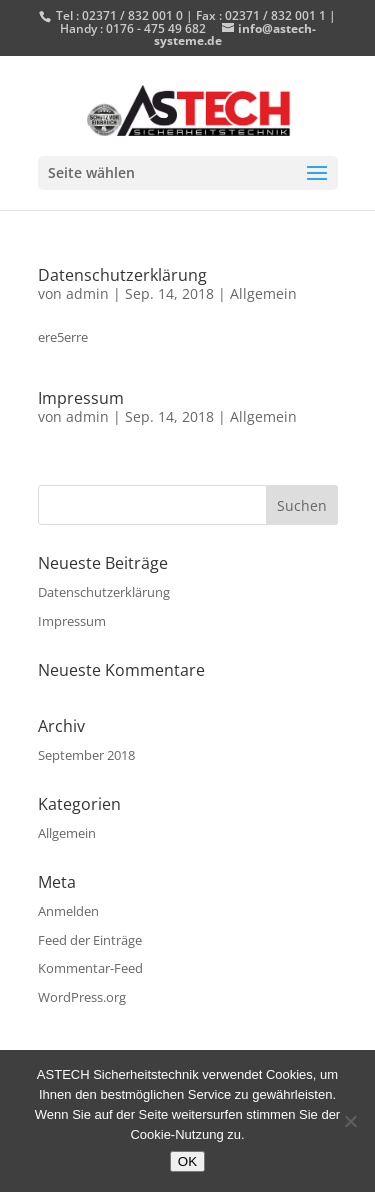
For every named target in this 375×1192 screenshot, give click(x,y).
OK (187, 1161)
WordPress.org (82, 997)
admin (87, 293)
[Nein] (350, 1121)
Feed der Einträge (90, 940)
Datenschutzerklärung (122, 275)
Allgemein (263, 293)
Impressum (81, 398)
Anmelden (68, 911)
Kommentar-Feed (90, 968)
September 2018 (86, 755)
